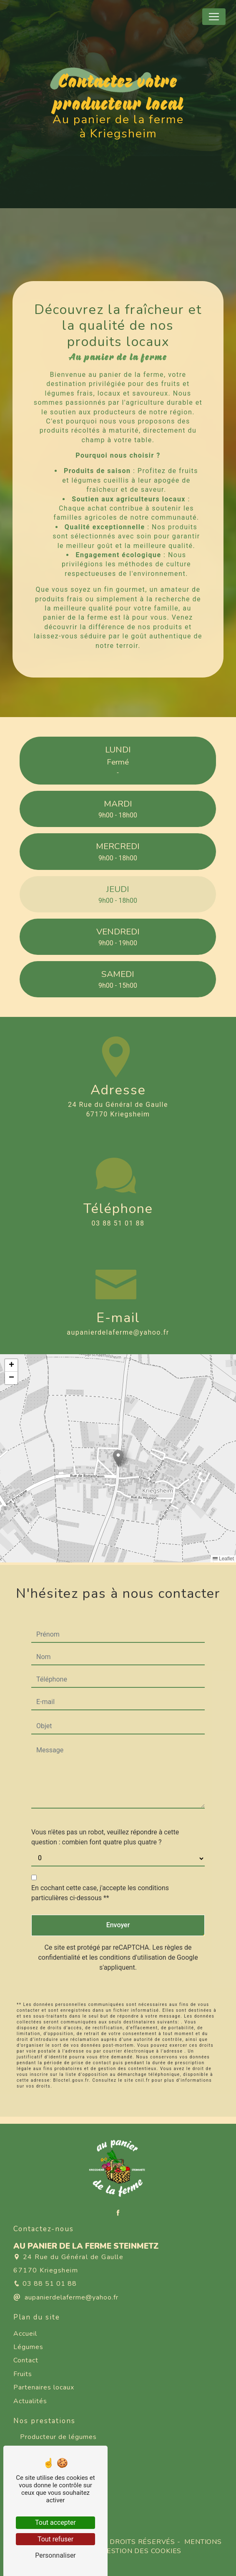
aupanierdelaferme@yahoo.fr (118, 1332)
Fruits (22, 2374)
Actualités (30, 2401)
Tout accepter (55, 2522)
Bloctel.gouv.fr (71, 2057)
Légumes (28, 2347)
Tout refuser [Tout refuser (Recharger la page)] (55, 2539)
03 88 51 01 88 (118, 1223)
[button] (118, 1458)
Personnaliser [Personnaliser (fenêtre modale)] (55, 2555)
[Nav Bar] (214, 16)
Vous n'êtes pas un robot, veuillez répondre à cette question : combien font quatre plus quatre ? (105, 1815)
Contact (25, 2360)
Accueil (25, 2333)
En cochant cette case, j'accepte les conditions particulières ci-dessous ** (100, 1870)
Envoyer (118, 1902)
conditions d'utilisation (133, 1935)
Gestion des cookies (140, 2551)
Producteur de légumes (58, 2436)
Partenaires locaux (43, 2387)
